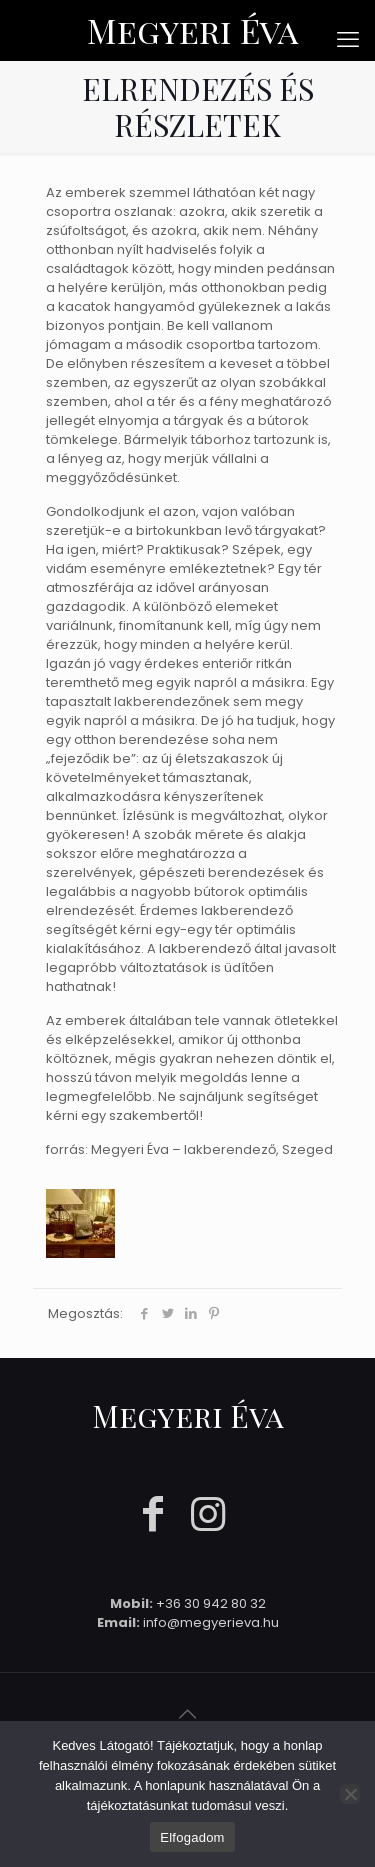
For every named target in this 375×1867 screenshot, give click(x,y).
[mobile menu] (348, 40)
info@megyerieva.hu (211, 1622)
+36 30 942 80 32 (211, 1603)
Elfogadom (192, 1837)
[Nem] (350, 1794)
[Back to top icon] (188, 1714)
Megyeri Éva (192, 30)
